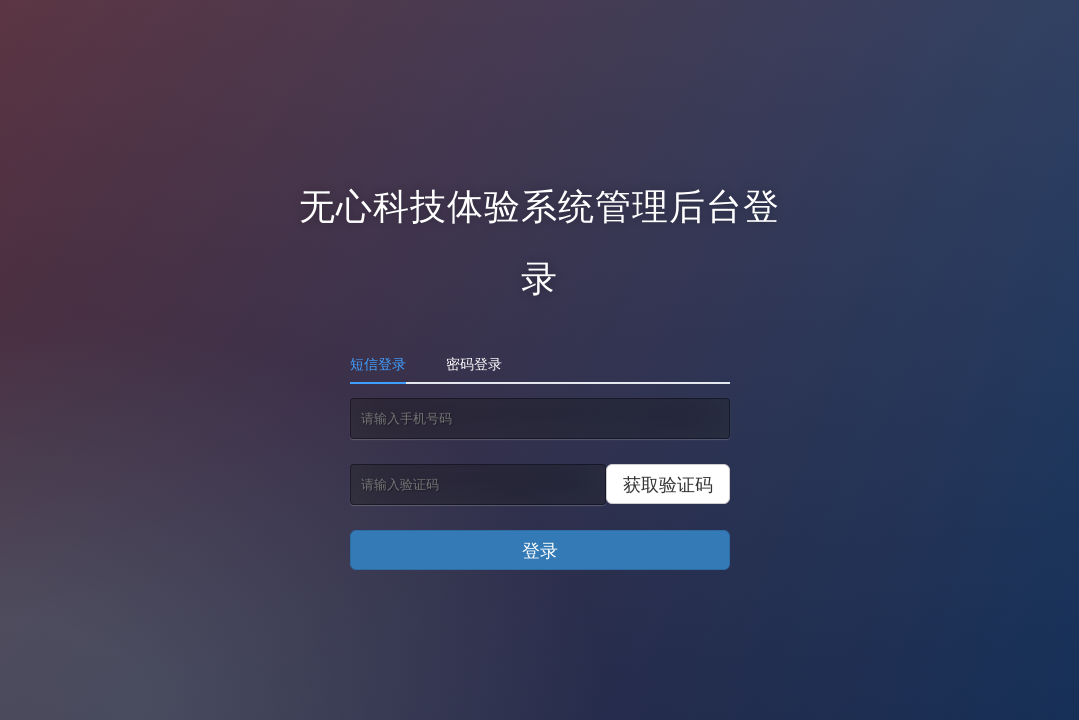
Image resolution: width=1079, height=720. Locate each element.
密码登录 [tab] (474, 363)
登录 (540, 550)
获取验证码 (668, 484)
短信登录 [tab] (378, 363)
